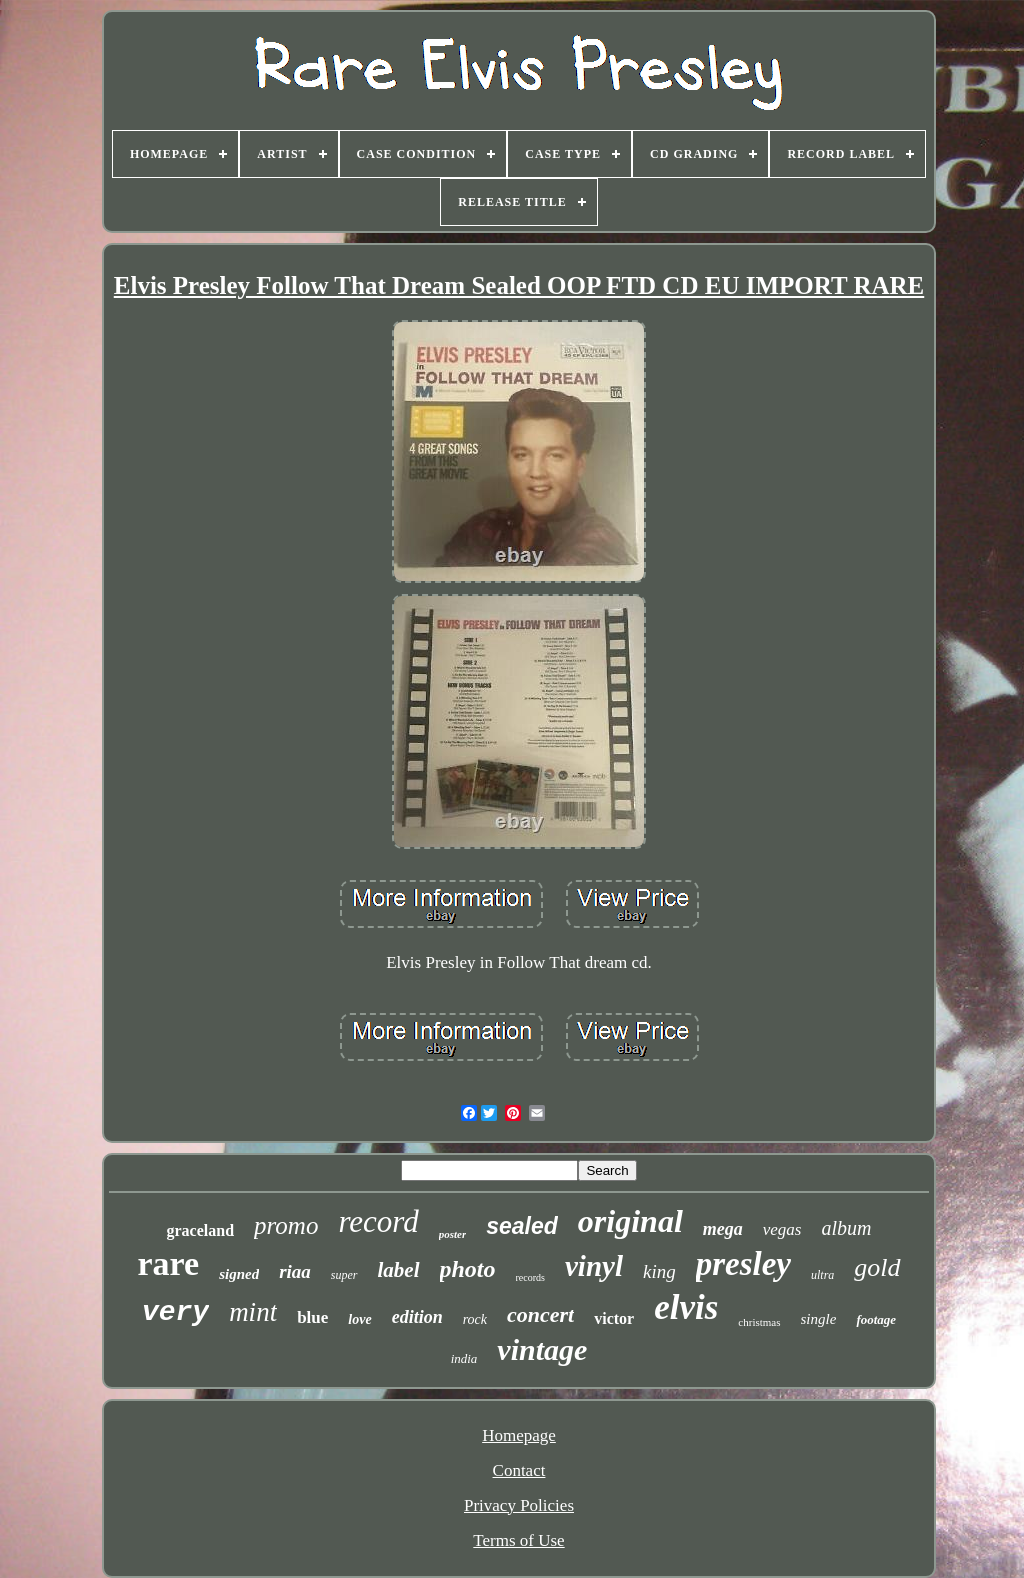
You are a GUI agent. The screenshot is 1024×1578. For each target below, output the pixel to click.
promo (286, 1225)
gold (877, 1267)
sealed (522, 1226)
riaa (295, 1271)
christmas (759, 1322)
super (344, 1275)
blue (312, 1317)
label (399, 1270)
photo (468, 1269)
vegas (782, 1229)
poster (453, 1234)
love (359, 1319)
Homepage (519, 1435)
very (175, 1312)
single (819, 1319)
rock (475, 1319)
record (378, 1221)
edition (417, 1317)
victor (614, 1318)
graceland (200, 1230)
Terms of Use (518, 1540)
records (530, 1277)
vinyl (594, 1266)
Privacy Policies (519, 1505)
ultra (822, 1275)
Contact (519, 1470)
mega (723, 1229)
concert (540, 1314)
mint (253, 1312)
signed (239, 1274)
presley (743, 1264)
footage (876, 1319)
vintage (542, 1349)
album (847, 1228)
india (464, 1358)
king (659, 1271)
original (630, 1221)
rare (168, 1263)
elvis (686, 1307)
